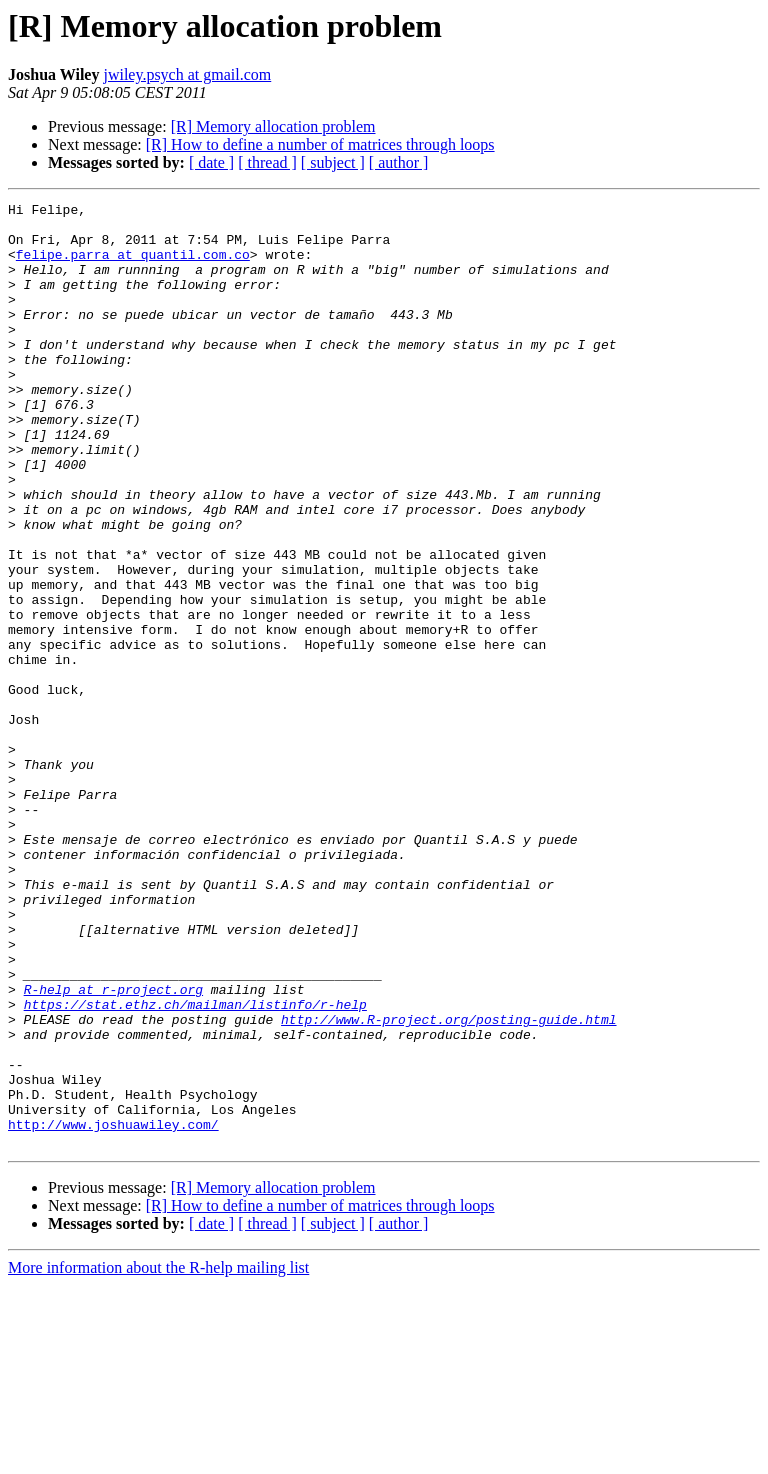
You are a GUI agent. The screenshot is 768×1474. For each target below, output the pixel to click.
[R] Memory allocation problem (273, 126)
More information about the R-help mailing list (158, 1456)
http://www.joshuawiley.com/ (113, 1310)
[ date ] (211, 162)
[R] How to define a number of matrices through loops (320, 144)
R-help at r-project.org (113, 1148)
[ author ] (399, 162)
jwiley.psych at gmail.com (187, 74)
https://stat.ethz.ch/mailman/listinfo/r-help (195, 1166)
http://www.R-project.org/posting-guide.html (448, 1184)
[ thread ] (267, 162)
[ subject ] (333, 162)
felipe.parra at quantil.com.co (133, 266)
